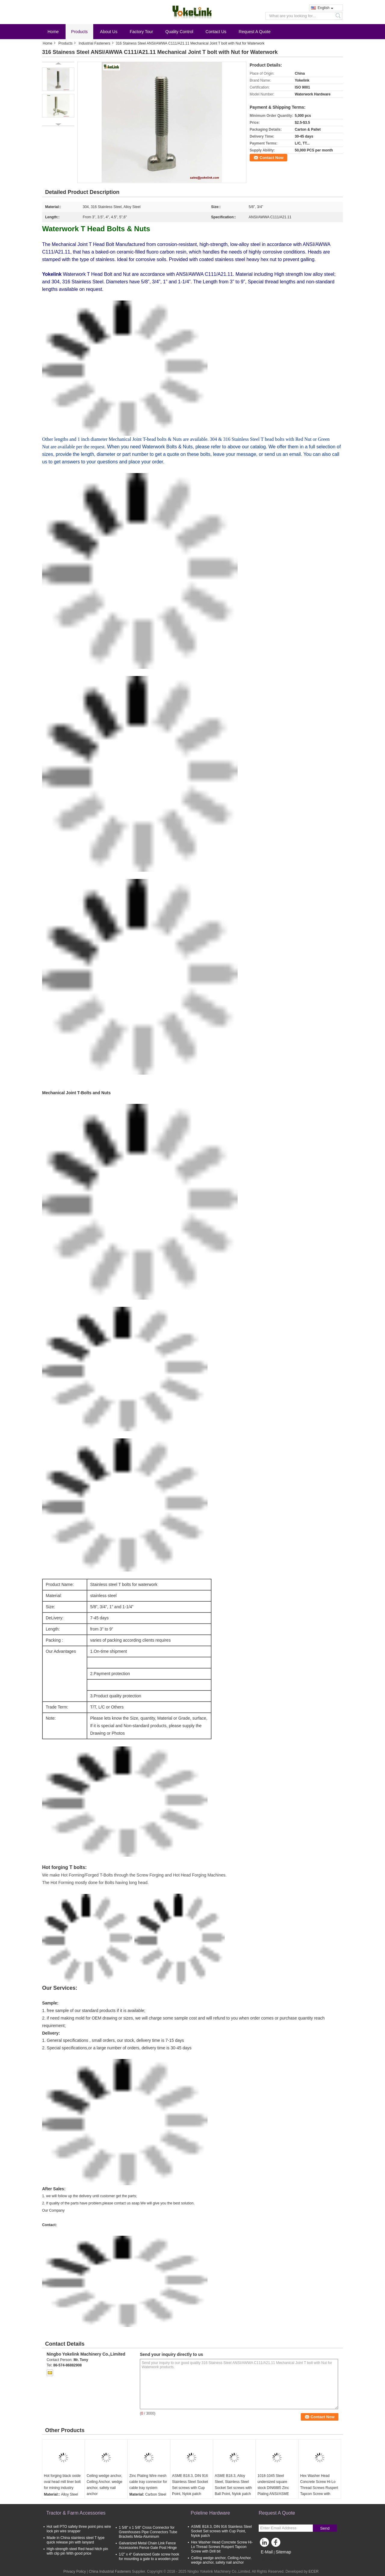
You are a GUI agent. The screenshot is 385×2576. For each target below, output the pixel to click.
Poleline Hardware (210, 2512)
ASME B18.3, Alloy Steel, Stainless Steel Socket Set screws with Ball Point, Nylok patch (233, 2485)
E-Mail (267, 2552)
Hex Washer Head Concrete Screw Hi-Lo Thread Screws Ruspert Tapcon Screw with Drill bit (222, 2546)
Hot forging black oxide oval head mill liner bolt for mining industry (62, 2482)
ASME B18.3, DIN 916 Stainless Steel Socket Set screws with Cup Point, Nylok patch (190, 2485)
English (325, 8)
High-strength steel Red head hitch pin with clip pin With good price (77, 2551)
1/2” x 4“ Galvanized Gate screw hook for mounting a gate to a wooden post (149, 2556)
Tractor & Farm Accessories (76, 2512)
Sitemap (283, 2552)
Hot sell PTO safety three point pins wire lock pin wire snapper (79, 2529)
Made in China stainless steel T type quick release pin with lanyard (75, 2540)
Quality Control (179, 31)
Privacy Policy (74, 2571)
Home (53, 31)
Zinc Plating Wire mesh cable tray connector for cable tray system (148, 2482)
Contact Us (215, 31)
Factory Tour (141, 31)
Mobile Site (269, 2559)
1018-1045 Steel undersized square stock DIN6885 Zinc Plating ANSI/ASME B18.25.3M (273, 2488)
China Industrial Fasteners (110, 2571)
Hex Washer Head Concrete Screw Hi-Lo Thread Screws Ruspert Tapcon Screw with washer (319, 2488)
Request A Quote (255, 31)
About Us (109, 31)
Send (324, 2528)
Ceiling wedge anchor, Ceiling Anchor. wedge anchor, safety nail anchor (104, 2485)
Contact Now (271, 157)
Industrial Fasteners (94, 43)
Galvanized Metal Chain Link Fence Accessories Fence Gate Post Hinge (148, 2545)
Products (79, 31)
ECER (314, 2571)
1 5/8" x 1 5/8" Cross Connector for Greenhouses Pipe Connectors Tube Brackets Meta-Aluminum (148, 2532)
